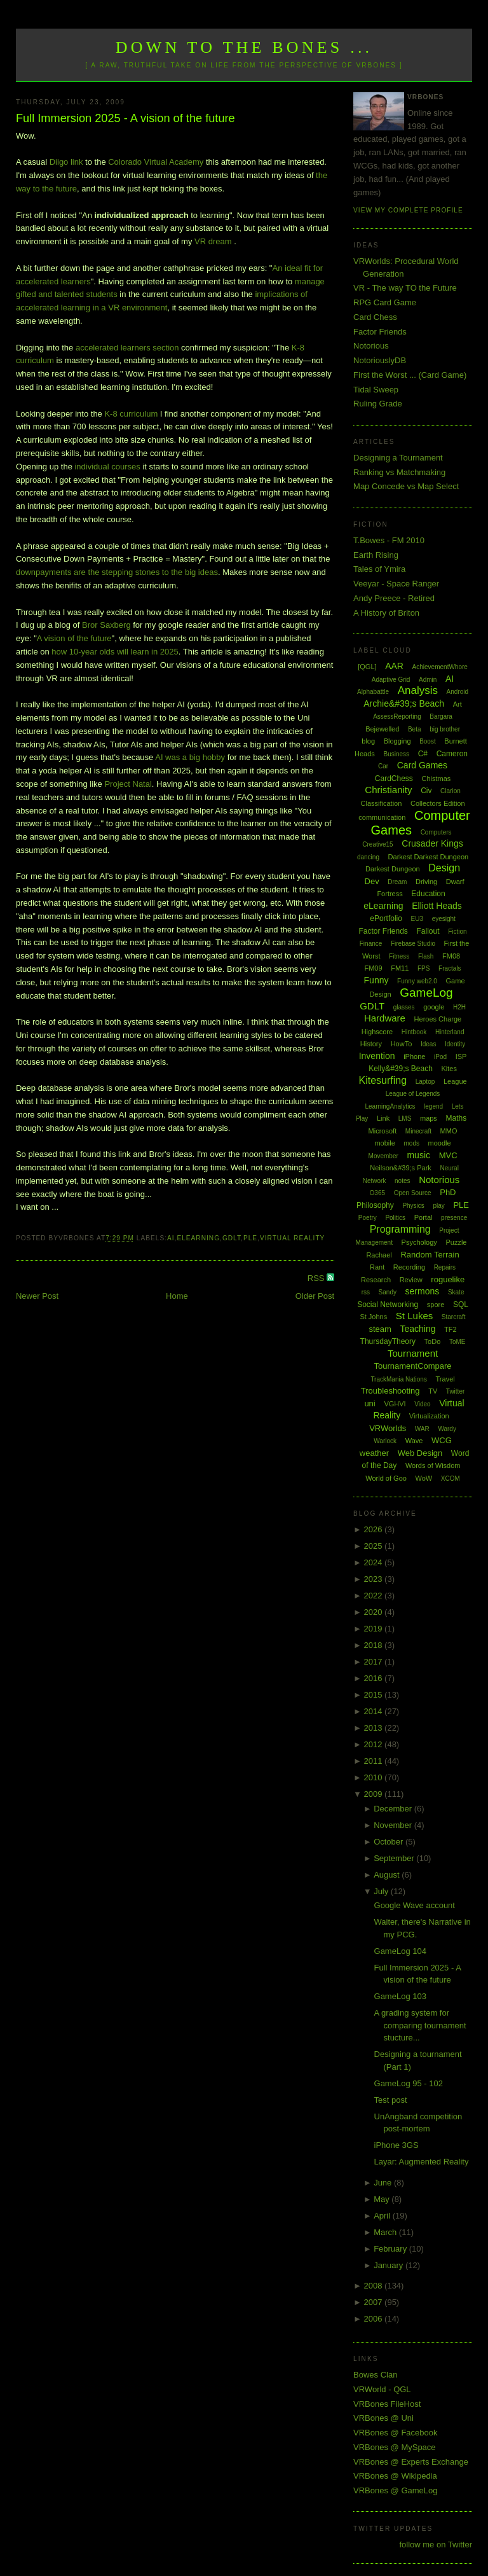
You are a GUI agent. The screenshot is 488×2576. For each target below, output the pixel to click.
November (394, 1825)
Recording (409, 1267)
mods (411, 1143)
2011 (374, 1761)
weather (374, 1453)
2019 (374, 1628)
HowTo (401, 1044)
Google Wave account (414, 1905)
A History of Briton (386, 613)
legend (433, 1106)
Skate (456, 1292)
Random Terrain (429, 1254)
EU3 (417, 918)
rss (366, 1292)
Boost (427, 741)
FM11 (400, 968)
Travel (445, 1379)
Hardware (384, 1018)
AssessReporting (397, 716)
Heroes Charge (438, 1019)
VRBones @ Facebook (395, 2432)
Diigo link (66, 162)
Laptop (425, 1081)
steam (380, 1329)
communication (381, 817)
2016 (374, 1678)
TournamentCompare (412, 1366)
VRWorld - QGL (382, 2389)
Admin (428, 679)
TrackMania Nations (398, 1379)
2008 (374, 2285)
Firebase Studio (413, 943)
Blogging (397, 741)
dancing (368, 857)
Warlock (385, 1440)
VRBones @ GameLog (395, 2490)
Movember (383, 1156)
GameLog (426, 992)
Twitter (455, 1391)
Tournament (413, 1353)
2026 (374, 1529)
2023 (374, 1579)
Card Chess (375, 317)
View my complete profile (408, 210)
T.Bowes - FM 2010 (388, 540)
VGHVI (394, 1404)
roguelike (447, 1279)
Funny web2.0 (417, 981)
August (388, 1875)
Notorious (371, 345)
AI (171, 1238)
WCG (441, 1440)
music (418, 1155)
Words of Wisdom (433, 1465)
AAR (394, 666)
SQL (460, 1304)
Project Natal (127, 784)
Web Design (420, 1453)
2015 (374, 1695)
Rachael (378, 1255)
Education (428, 893)
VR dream (213, 241)
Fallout (427, 931)
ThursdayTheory (388, 1341)
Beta (414, 729)
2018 (374, 1645)
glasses (404, 1007)
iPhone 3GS (396, 2145)
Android (457, 691)
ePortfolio (386, 918)
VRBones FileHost (387, 2404)
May (382, 2199)
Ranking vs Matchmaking (399, 472)
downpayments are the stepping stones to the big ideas (117, 572)
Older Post (314, 1296)
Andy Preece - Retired (394, 598)
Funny (376, 980)
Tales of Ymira (379, 569)
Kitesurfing (382, 1080)
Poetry (367, 1217)
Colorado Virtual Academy (155, 162)
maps (428, 1118)
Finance (371, 943)
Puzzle (455, 1242)
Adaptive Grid (391, 679)
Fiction (457, 931)
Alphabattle (373, 691)
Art (457, 704)
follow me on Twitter (435, 2544)
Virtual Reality (292, 1238)
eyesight (444, 918)
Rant (377, 1267)
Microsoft (383, 1131)
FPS (423, 968)
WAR (422, 1428)
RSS (317, 1278)
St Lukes (414, 1315)
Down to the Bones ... (244, 47)
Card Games (422, 765)
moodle (439, 1143)
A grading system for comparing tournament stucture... (420, 2025)
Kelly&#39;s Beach (401, 1068)
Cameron (452, 753)
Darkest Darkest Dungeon (428, 857)
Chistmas (436, 778)
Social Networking (387, 1304)
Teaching (417, 1329)
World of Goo (386, 1478)
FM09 (373, 968)
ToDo (432, 1341)
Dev (372, 881)
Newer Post (37, 1296)
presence (454, 1217)
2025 (374, 1546)
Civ (426, 790)
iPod (440, 1056)
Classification (381, 803)
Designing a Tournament (398, 457)
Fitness (399, 956)
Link (383, 1118)
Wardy (447, 1428)
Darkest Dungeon (392, 869)
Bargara (441, 716)
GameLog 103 (400, 1996)
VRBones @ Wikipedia (395, 2476)
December (394, 1808)
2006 (374, 2318)
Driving (426, 881)
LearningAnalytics (390, 1106)
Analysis (418, 690)
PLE (250, 1238)
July (382, 1891)
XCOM (450, 1478)
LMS (405, 1118)
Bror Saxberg (106, 625)
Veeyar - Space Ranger (396, 583)
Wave (414, 1440)
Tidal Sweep (375, 389)
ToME (457, 1341)
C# (423, 753)
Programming (400, 1229)
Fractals (449, 968)
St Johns (373, 1316)
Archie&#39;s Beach (403, 703)
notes (402, 1180)
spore (436, 1304)
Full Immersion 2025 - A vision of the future (125, 118)
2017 (374, 1661)
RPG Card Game (384, 302)
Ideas (428, 1044)
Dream (397, 881)
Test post (390, 2100)
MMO (449, 1131)
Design (444, 867)
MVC (448, 1155)
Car (383, 766)
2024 (374, 1562)
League (455, 1081)
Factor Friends (380, 331)
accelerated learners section (127, 347)
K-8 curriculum (131, 414)
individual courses (107, 466)
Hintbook (414, 1031)
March (386, 2232)
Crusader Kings (432, 843)
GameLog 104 (400, 1951)
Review (411, 1280)
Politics (395, 1217)
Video (422, 1404)
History (371, 1044)
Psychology (419, 1242)
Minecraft (418, 1131)
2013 (374, 1728)
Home (177, 1296)
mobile (384, 1143)
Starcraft (454, 1316)
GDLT (231, 1238)
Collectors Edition (437, 803)
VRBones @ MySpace (394, 2447)
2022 (374, 1595)
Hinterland (449, 1031)
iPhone (414, 1056)
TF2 (450, 1329)
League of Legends (413, 1093)
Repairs (445, 1267)
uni (369, 1403)
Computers (436, 832)
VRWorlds (387, 1428)
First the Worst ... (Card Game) (409, 375)
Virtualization (429, 1416)
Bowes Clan (375, 2374)
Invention (377, 1056)
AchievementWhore (440, 666)
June (384, 2182)
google (433, 1007)
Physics (413, 1205)
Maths (456, 1118)
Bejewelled (382, 729)
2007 (374, 2302)
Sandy (387, 1292)
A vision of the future (74, 638)
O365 (377, 1192)
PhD (448, 1192)
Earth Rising (375, 555)
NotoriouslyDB (379, 360)
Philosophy (375, 1205)
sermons (422, 1291)
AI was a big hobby (190, 757)
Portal (423, 1217)
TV (432, 1391)
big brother (445, 729)
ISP (461, 1056)
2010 (374, 1777)
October (389, 1841)
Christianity (388, 789)
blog (368, 741)
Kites (448, 1068)
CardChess (394, 778)
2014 (374, 1711)
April (383, 2215)
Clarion (450, 790)
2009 (374, 1794)
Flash (425, 956)
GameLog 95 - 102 (408, 2083)
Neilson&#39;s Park (400, 1168)
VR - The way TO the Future (405, 288)
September (395, 1858)
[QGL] (367, 666)
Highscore (377, 1031)
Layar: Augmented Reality (421, 2161)
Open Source (412, 1192)
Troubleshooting (390, 1390)
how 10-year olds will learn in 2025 (114, 651)
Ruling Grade (377, 403)
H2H (459, 1007)
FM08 (451, 956)
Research (376, 1280)
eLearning (198, 1238)
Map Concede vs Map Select (406, 486)
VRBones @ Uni (383, 2418)
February (391, 2249)
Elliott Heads (437, 906)
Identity (455, 1044)
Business (396, 754)
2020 (374, 1612)
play (438, 1205)
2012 (374, 1744)
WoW (424, 1478)
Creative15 (377, 844)
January (389, 2265)
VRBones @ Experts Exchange (410, 2462)
